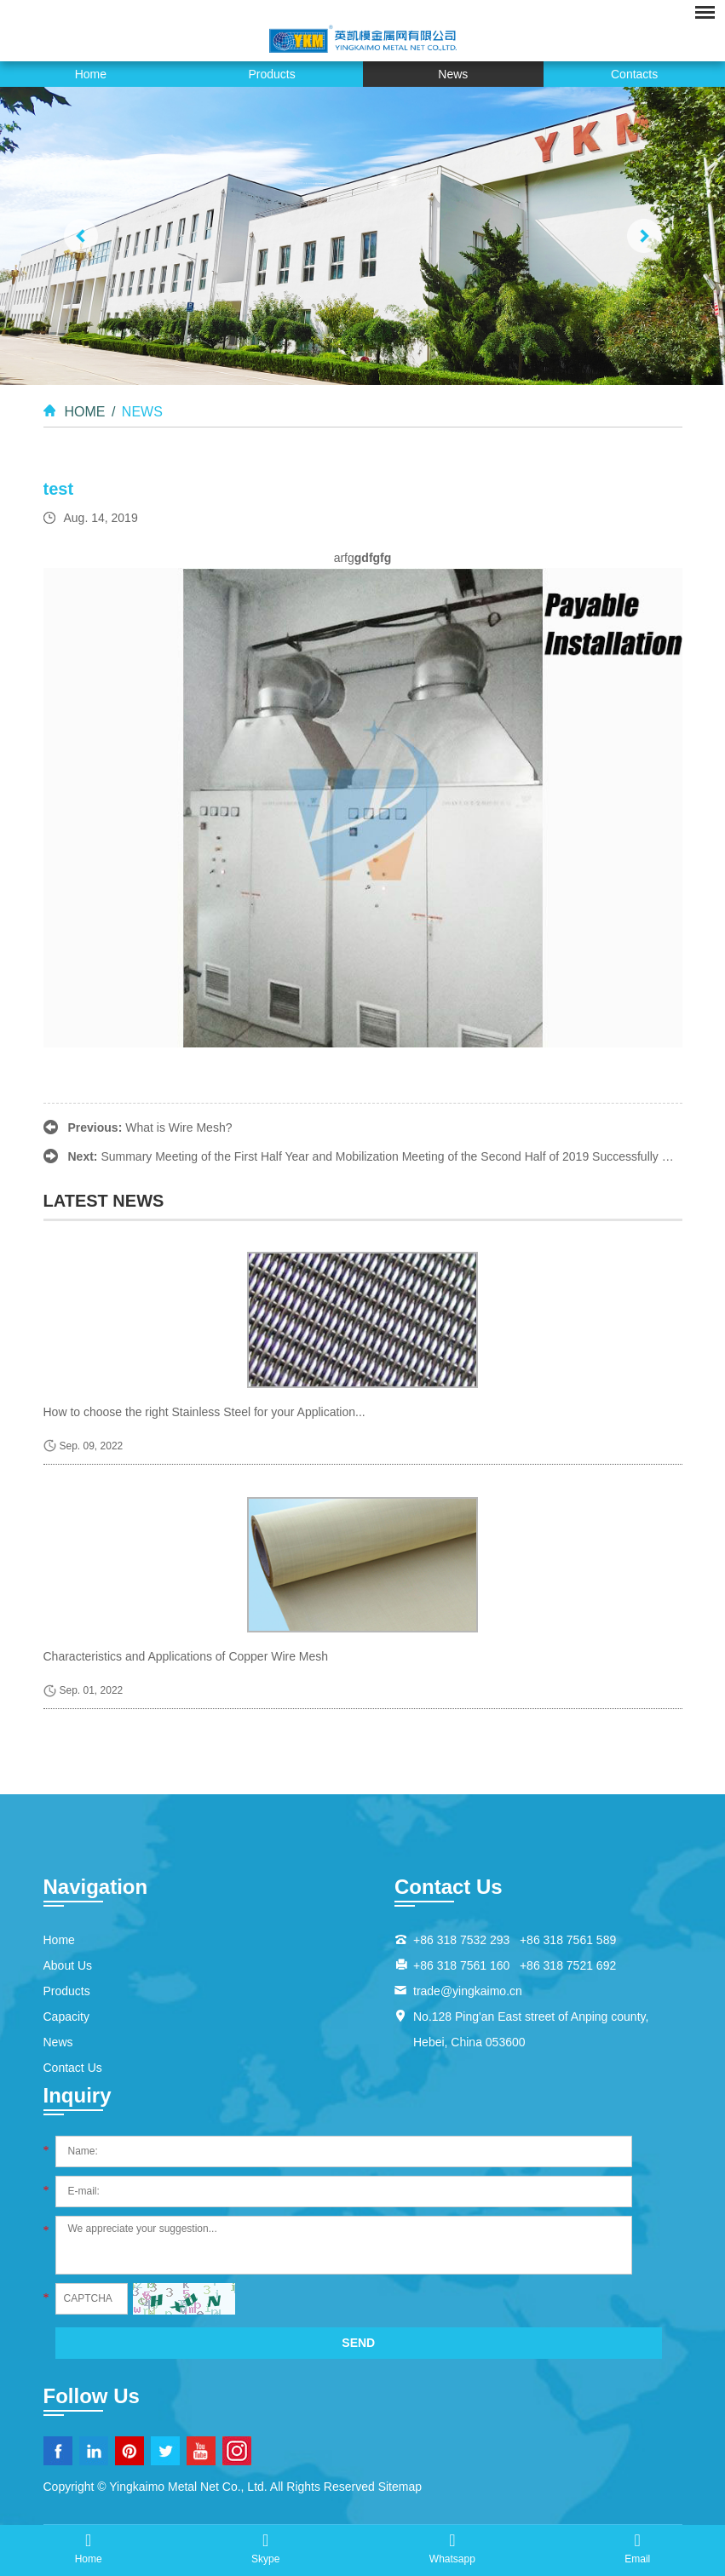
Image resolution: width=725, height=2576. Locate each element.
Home (90, 74)
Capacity (66, 2016)
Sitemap (400, 2486)
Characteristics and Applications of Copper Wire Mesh (186, 1656)
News (453, 74)
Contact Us (72, 2067)
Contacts (634, 74)
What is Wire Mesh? (178, 1127)
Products (272, 74)
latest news (103, 1200)
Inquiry (77, 2095)
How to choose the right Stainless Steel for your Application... (204, 1412)
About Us (68, 1965)
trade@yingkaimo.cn (467, 1991)
